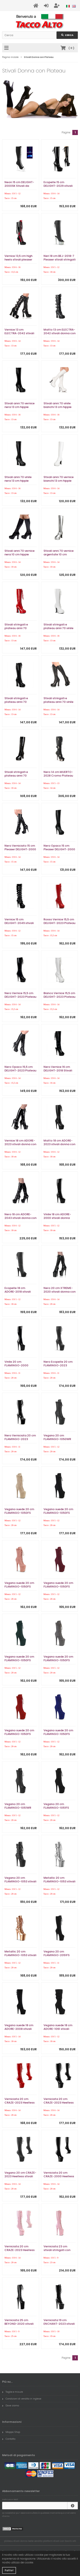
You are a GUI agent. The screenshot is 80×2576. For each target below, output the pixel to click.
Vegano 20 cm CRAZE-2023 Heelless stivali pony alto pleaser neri (20, 2176)
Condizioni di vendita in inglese (21, 2398)
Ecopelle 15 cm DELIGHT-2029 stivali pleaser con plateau (58, 185)
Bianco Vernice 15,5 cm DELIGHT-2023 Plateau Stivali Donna (59, 996)
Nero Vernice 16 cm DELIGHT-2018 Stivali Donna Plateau (58, 1070)
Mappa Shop (11, 2432)
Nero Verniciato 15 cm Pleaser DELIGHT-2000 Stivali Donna (20, 849)
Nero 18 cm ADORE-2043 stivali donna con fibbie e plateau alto (20, 1218)
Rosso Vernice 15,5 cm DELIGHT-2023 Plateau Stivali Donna (59, 923)
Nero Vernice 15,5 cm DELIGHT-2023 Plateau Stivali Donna (20, 996)
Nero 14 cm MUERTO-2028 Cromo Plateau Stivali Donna (58, 775)
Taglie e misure (12, 2392)
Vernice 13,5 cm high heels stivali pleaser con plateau (18, 259)
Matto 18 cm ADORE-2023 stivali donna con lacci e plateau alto (59, 1144)
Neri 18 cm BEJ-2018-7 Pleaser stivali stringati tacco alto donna (60, 259)
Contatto (8, 2439)
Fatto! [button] (9, 2570)
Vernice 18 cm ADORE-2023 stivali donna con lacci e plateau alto (20, 1144)
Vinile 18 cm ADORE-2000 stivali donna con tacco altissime (57, 1218)
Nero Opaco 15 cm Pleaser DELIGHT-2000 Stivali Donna (59, 849)
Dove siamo (10, 2405)
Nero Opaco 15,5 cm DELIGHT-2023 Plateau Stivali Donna (20, 1070)
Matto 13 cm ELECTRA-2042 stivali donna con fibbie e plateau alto (60, 333)
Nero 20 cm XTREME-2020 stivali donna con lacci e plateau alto (60, 1291)
